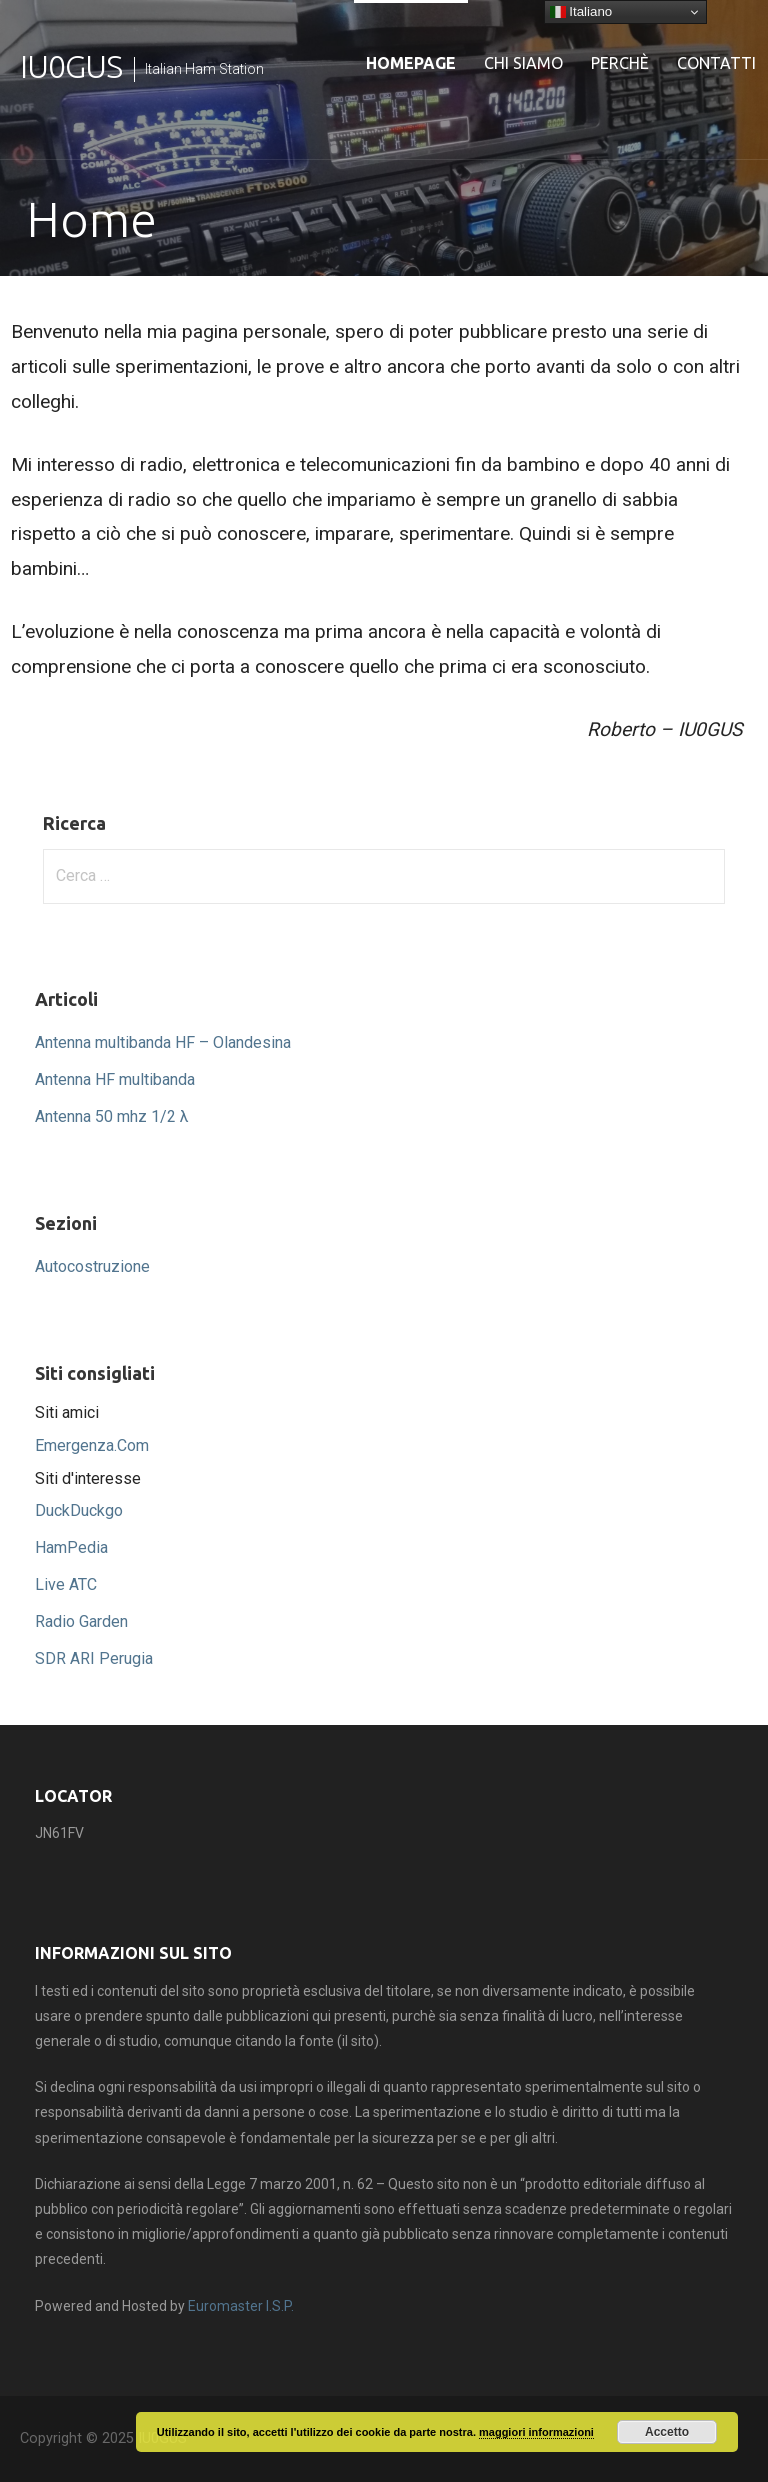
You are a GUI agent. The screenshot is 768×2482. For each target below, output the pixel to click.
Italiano (581, 12)
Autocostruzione (92, 1266)
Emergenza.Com (92, 1445)
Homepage (411, 63)
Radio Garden (81, 1621)
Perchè (620, 63)
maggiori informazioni (536, 2432)
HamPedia (71, 1547)
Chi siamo (523, 63)
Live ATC (66, 1584)
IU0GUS (71, 66)
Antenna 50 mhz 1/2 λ (112, 1116)
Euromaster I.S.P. (241, 2306)
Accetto (667, 2432)
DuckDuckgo (79, 1510)
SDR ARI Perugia (94, 1658)
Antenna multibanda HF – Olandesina (163, 1042)
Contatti (716, 63)
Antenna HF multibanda (115, 1079)
